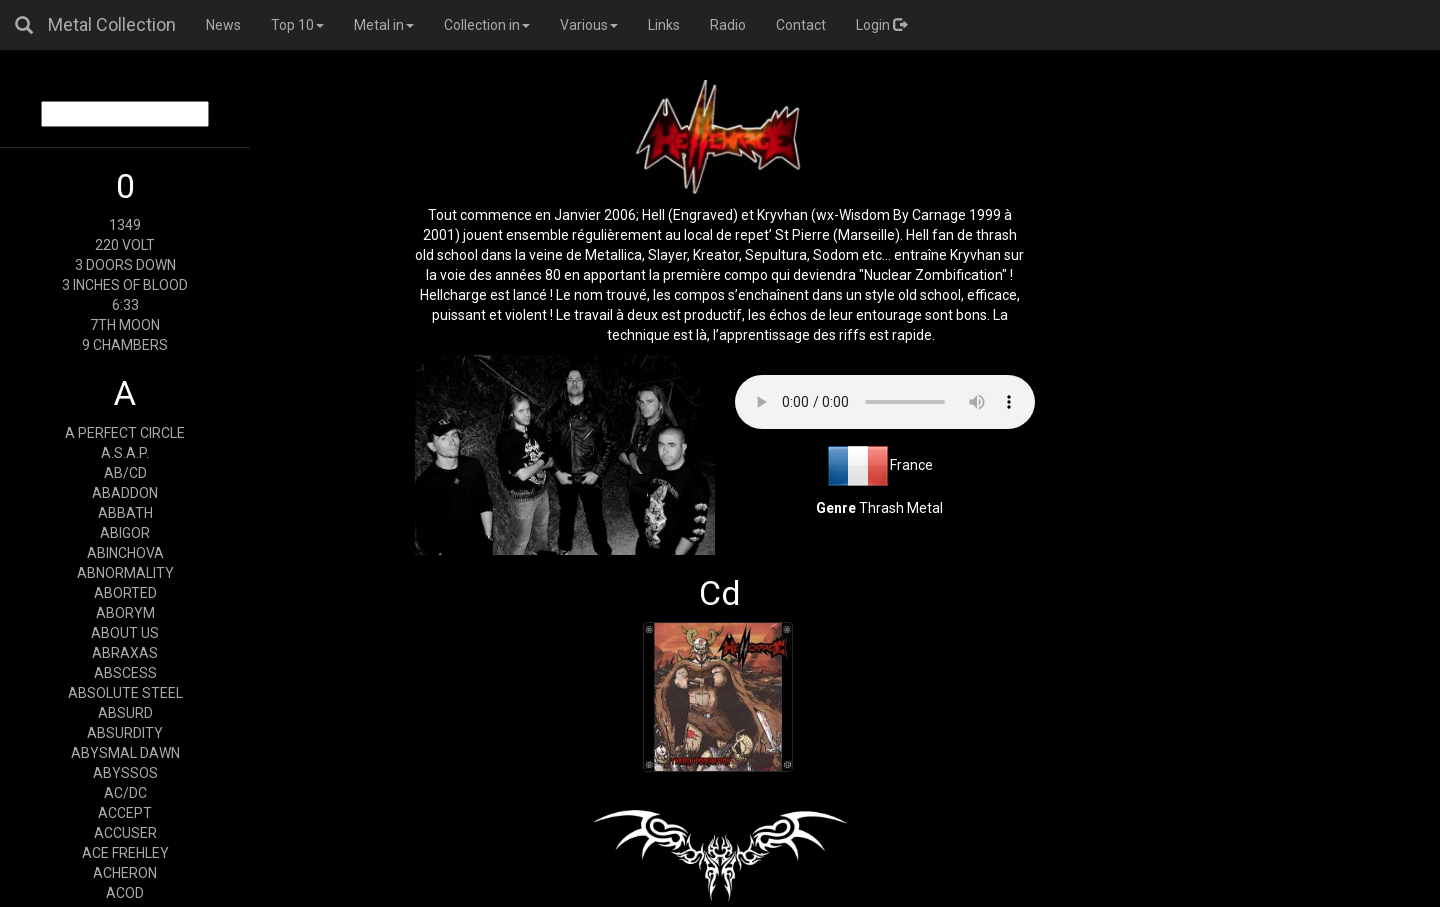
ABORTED (125, 593)
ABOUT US (125, 633)
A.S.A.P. (125, 453)
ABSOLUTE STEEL (125, 693)
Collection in (487, 25)
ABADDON (125, 493)
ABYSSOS (125, 773)
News (223, 25)
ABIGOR (125, 533)
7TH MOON (125, 325)
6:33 (125, 305)
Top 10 (297, 25)
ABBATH (125, 513)
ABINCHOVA (125, 553)
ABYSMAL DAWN (125, 753)
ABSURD (125, 713)
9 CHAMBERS (125, 345)
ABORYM (125, 613)
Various (589, 25)
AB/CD (125, 473)
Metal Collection (112, 24)
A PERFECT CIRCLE (125, 433)
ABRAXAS (125, 653)
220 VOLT (125, 245)
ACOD (125, 893)
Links (664, 25)
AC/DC (125, 793)
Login (881, 25)
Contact (801, 25)
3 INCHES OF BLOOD (125, 285)
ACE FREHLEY (125, 853)
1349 (125, 225)
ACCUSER (125, 833)
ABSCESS (125, 673)
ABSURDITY (125, 733)
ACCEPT (125, 813)
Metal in (384, 25)
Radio (728, 25)
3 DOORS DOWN (125, 265)
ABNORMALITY (125, 573)
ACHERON (125, 873)
